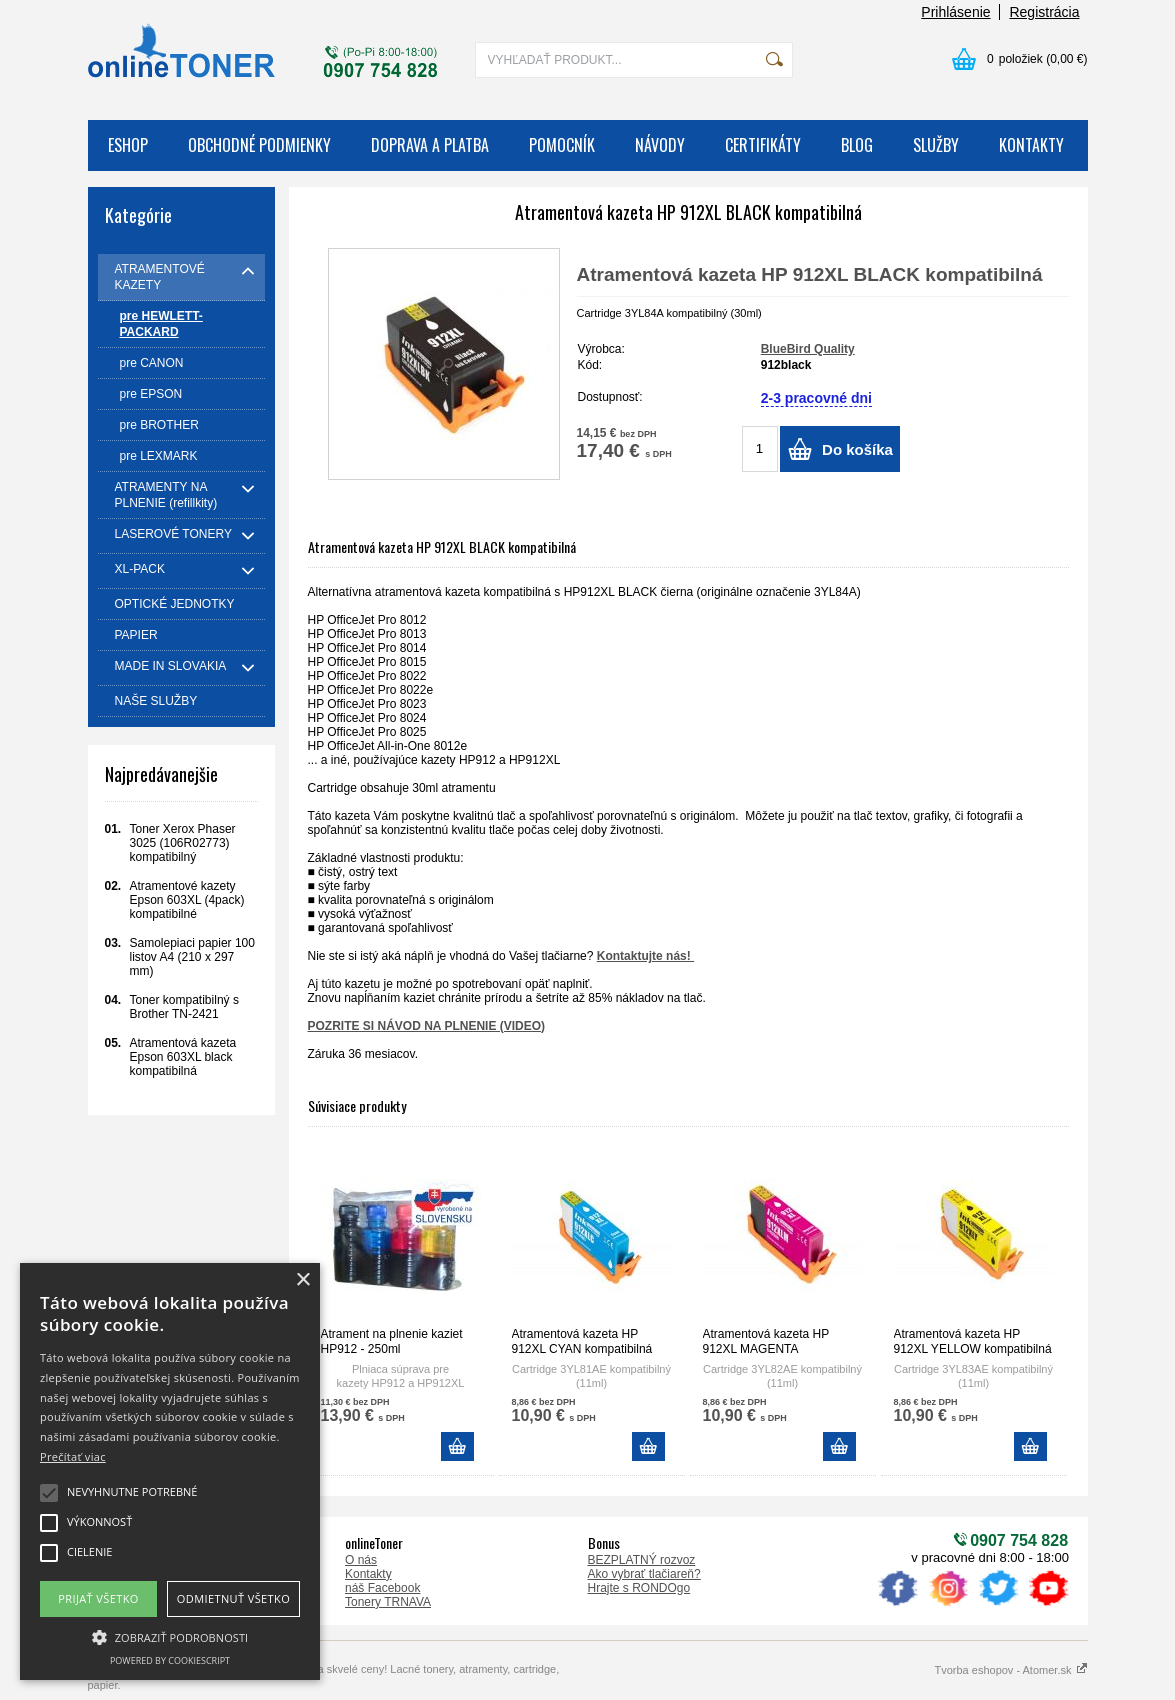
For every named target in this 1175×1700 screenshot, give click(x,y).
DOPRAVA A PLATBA (430, 145)
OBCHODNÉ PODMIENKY (259, 145)
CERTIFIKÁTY (763, 145)
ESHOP (128, 145)
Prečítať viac (73, 1456)
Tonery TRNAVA (388, 1602)
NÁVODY (660, 145)
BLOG (857, 145)
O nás (361, 1560)
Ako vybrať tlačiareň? (644, 1574)
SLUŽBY (936, 145)
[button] (170, 1636)
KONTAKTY (1031, 145)
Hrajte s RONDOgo (639, 1588)
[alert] (170, 1471)
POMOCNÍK (562, 145)
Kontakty (368, 1574)
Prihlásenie (955, 12)
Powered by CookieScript (170, 1660)
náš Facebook (382, 1588)
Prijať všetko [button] (98, 1598)
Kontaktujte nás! (645, 956)
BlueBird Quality (808, 349)
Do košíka (857, 449)
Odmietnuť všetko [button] (233, 1598)
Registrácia (1044, 12)
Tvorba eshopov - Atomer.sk (1010, 1670)
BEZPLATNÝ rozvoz (642, 1560)
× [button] (302, 1280)
